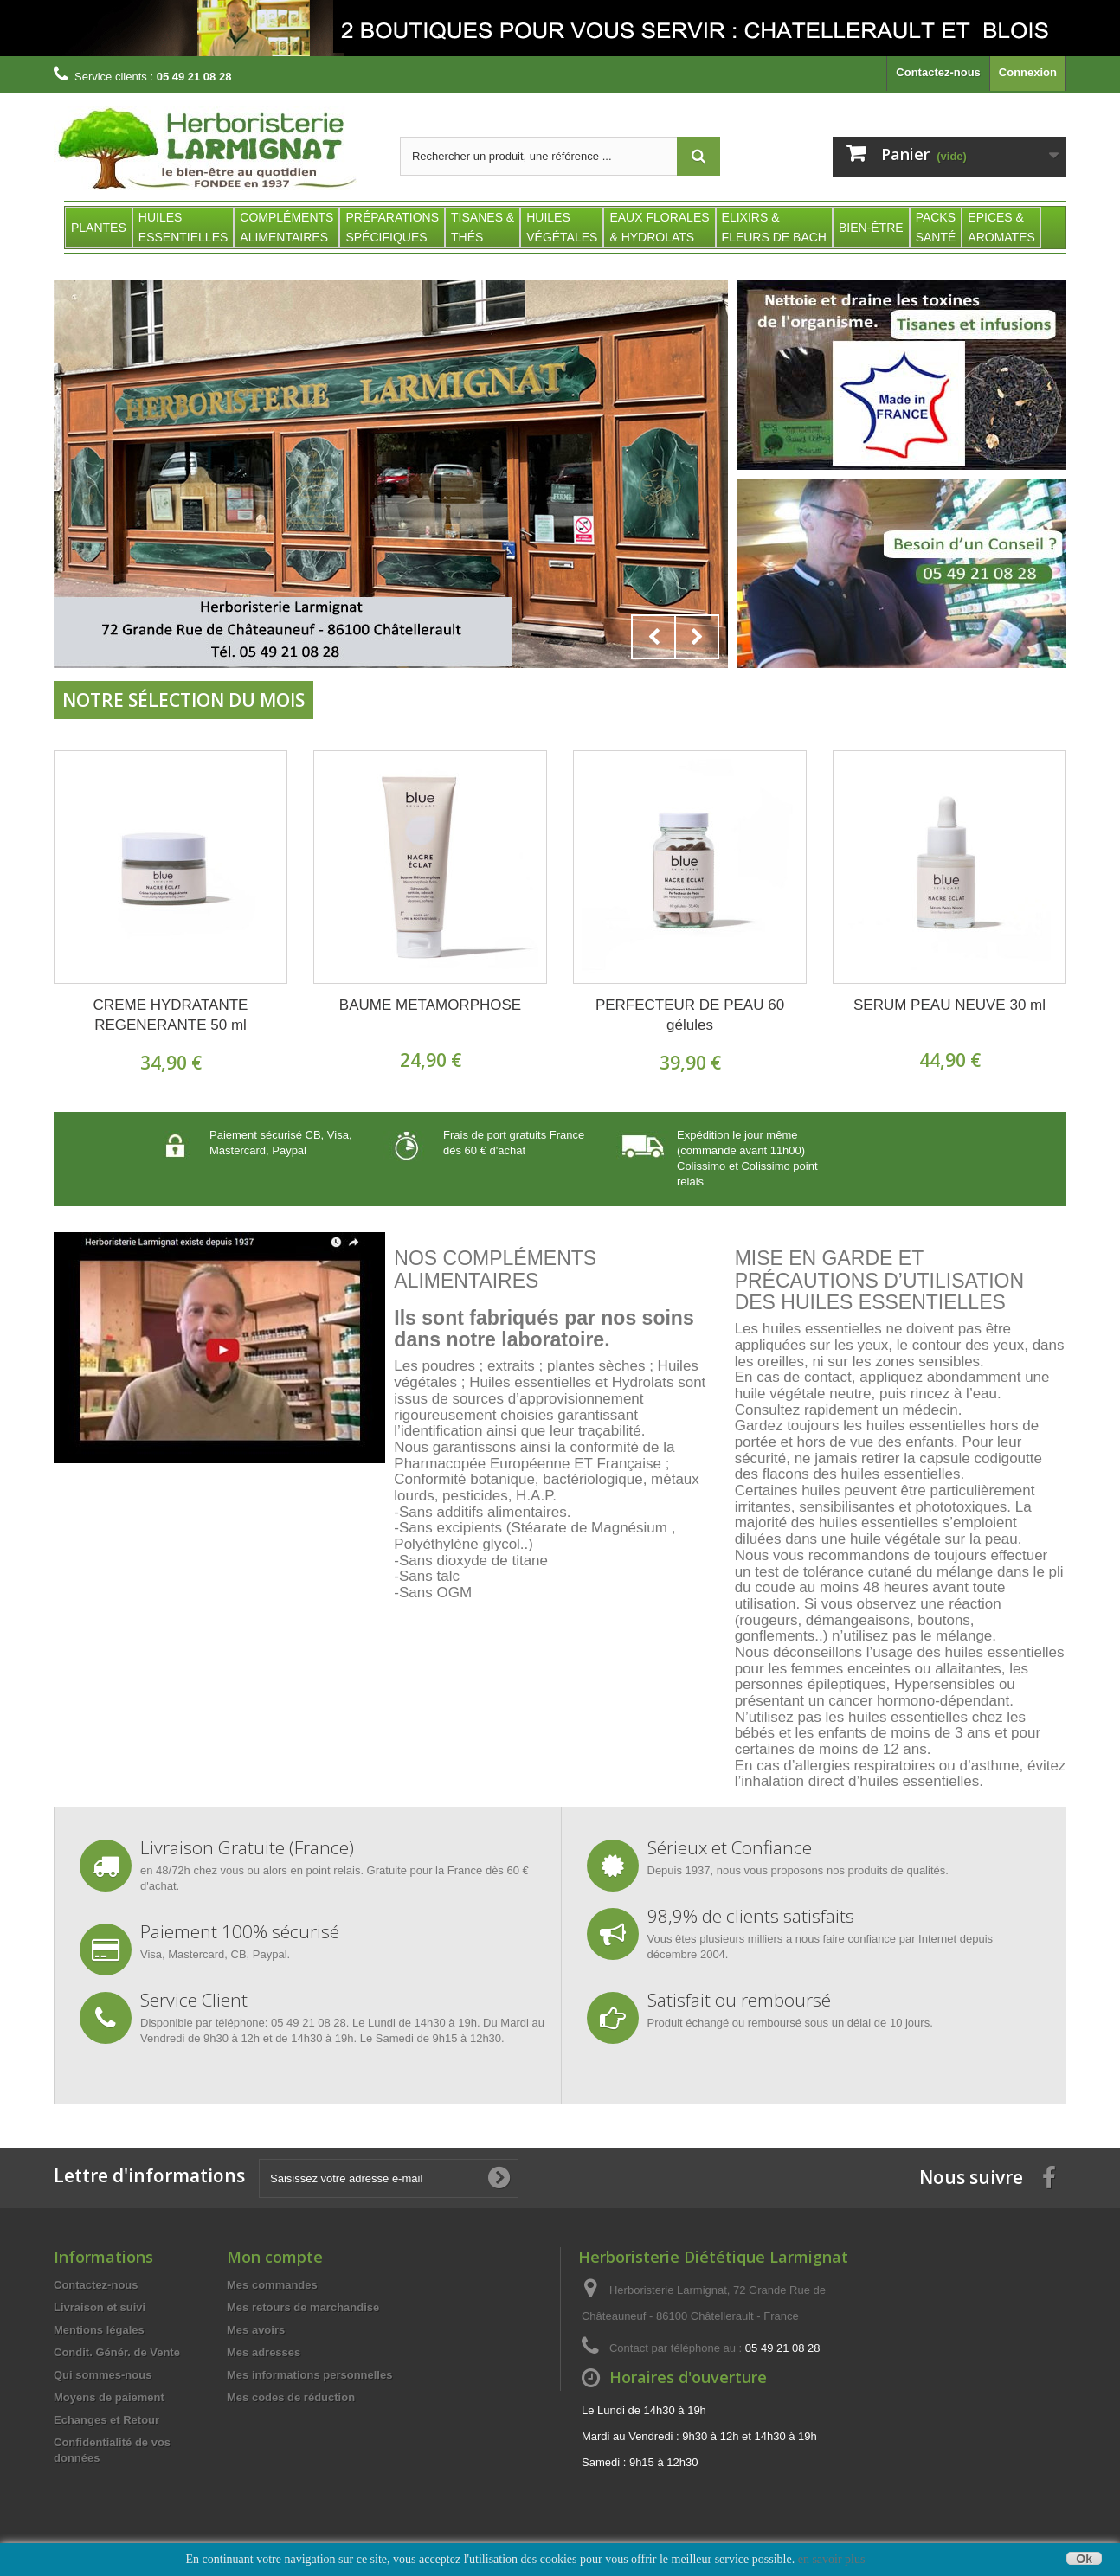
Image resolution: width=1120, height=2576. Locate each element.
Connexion (1028, 72)
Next (696, 636)
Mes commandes (272, 2284)
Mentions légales (99, 2329)
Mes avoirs (256, 2329)
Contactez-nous (938, 72)
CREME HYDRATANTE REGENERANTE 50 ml (170, 1015)
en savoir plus (832, 2559)
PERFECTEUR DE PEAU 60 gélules (689, 1015)
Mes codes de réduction (291, 2397)
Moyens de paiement (109, 2397)
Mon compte (275, 2256)
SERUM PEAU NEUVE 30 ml (949, 1005)
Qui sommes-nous (102, 2374)
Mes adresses (263, 2352)
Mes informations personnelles (309, 2374)
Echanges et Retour (106, 2419)
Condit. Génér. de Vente (117, 2352)
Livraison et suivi (99, 2307)
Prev (653, 636)
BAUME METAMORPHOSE (430, 1005)
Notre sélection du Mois (183, 700)
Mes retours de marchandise (303, 2307)
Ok (1084, 2558)
